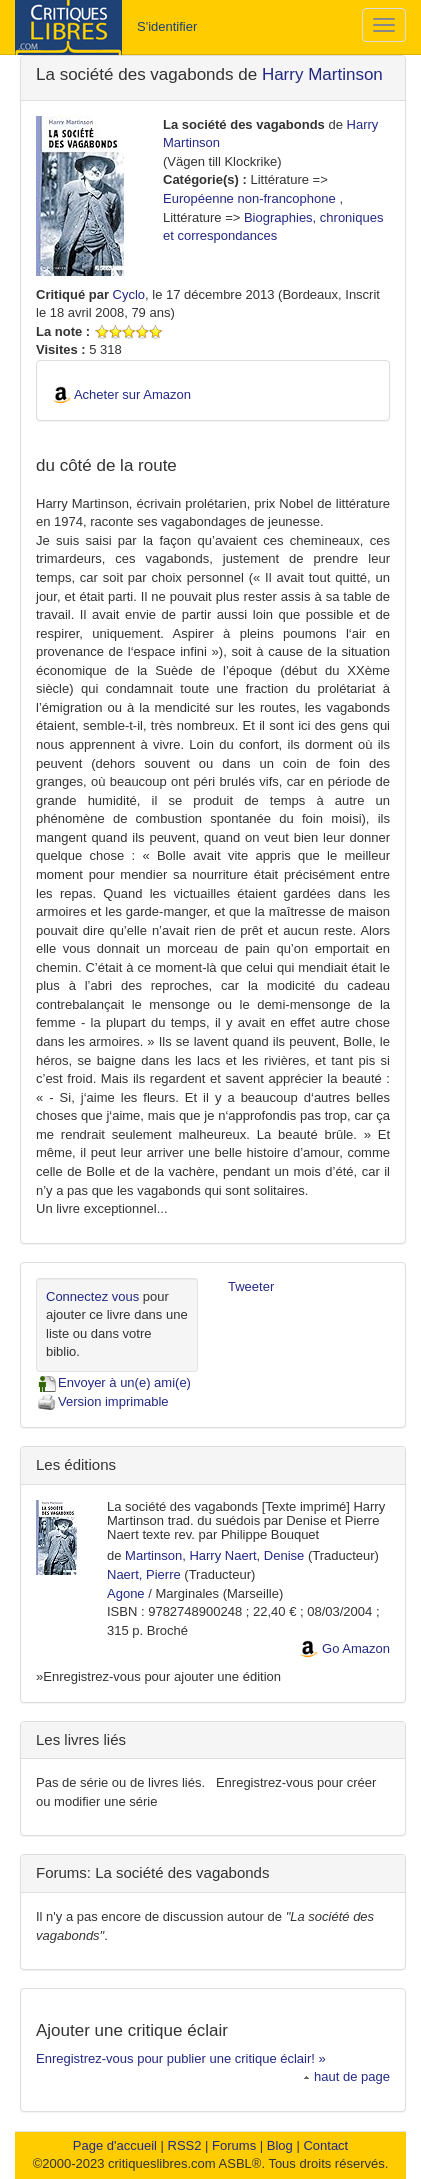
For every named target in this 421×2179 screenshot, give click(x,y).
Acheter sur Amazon (132, 394)
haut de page (346, 2076)
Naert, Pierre (144, 1574)
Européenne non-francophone (249, 198)
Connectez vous (92, 1296)
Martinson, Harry (173, 1555)
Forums (234, 2145)
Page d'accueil (115, 2145)
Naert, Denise (264, 1555)
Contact (325, 2145)
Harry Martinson (322, 74)
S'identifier (167, 26)
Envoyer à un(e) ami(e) (113, 1382)
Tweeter (251, 1286)
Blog (280, 2145)
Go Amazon (356, 1648)
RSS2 (185, 2145)
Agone (126, 1593)
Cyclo (129, 294)
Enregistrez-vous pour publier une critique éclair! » (181, 2058)
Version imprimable (102, 1401)
